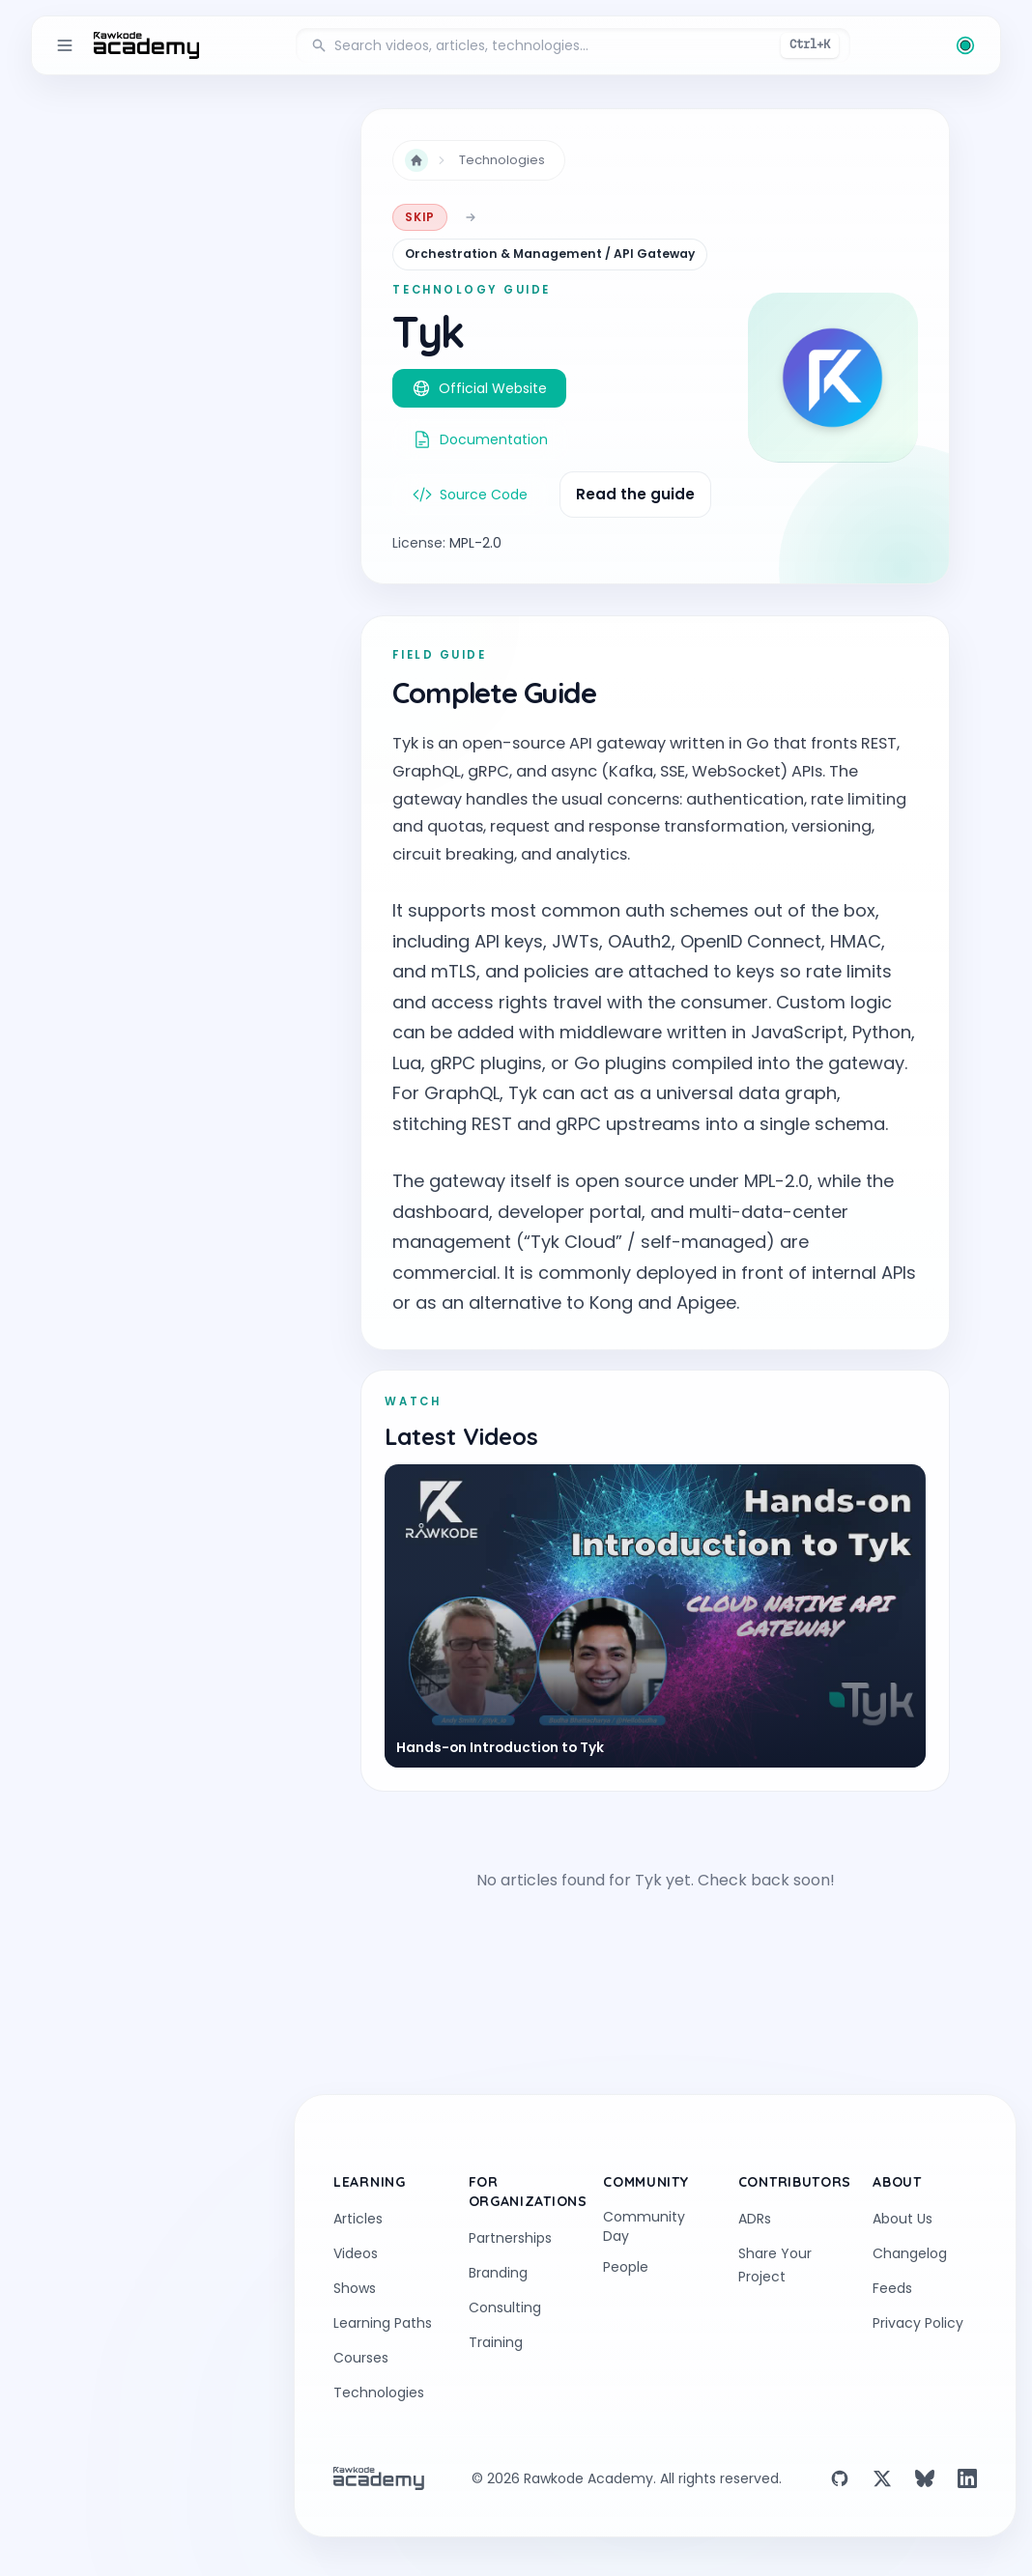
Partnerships (510, 2238)
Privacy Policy (918, 2323)
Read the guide (635, 494)
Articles (358, 2218)
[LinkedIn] (967, 2478)
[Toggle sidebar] (64, 45)
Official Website (479, 388)
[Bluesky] (924, 2478)
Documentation (480, 439)
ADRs (754, 2218)
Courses (360, 2357)
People (625, 2267)
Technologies (502, 160)
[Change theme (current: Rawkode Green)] (965, 45)
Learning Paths (382, 2323)
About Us (902, 2218)
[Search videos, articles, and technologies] (573, 45)
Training (496, 2342)
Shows (354, 2288)
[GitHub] (839, 2478)
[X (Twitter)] (882, 2478)
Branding (498, 2272)
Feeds (892, 2288)
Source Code (470, 494)
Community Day (644, 2226)
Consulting (505, 2307)
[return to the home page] (146, 45)
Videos (355, 2253)
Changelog (910, 2253)
